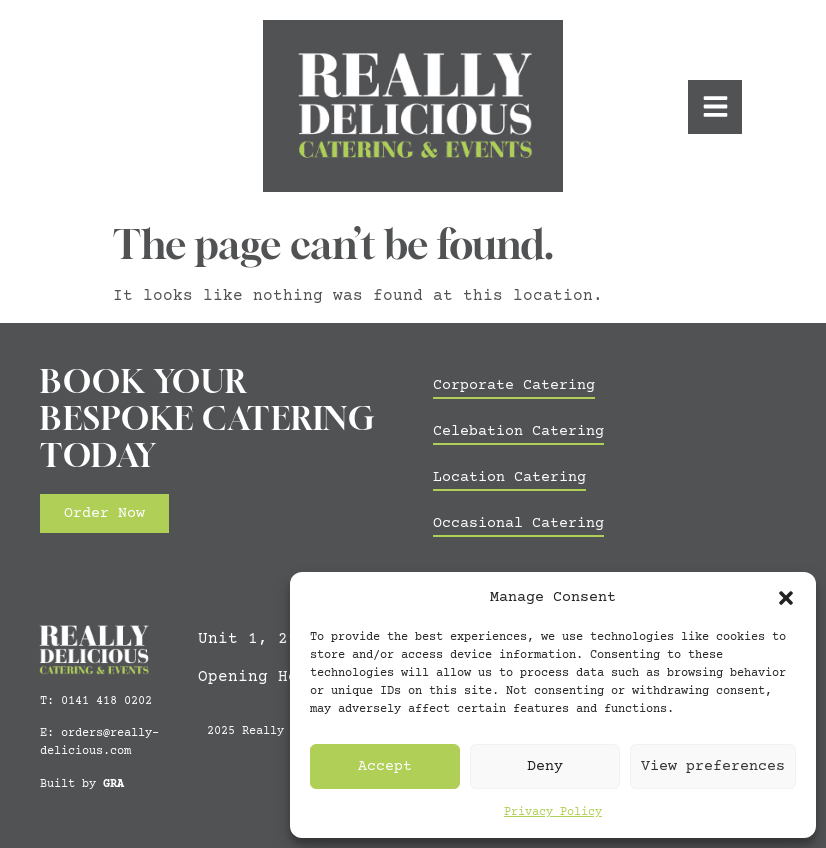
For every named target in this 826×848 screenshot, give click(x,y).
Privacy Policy (553, 812)
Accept (385, 766)
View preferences (713, 766)
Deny (545, 766)
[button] (786, 598)
